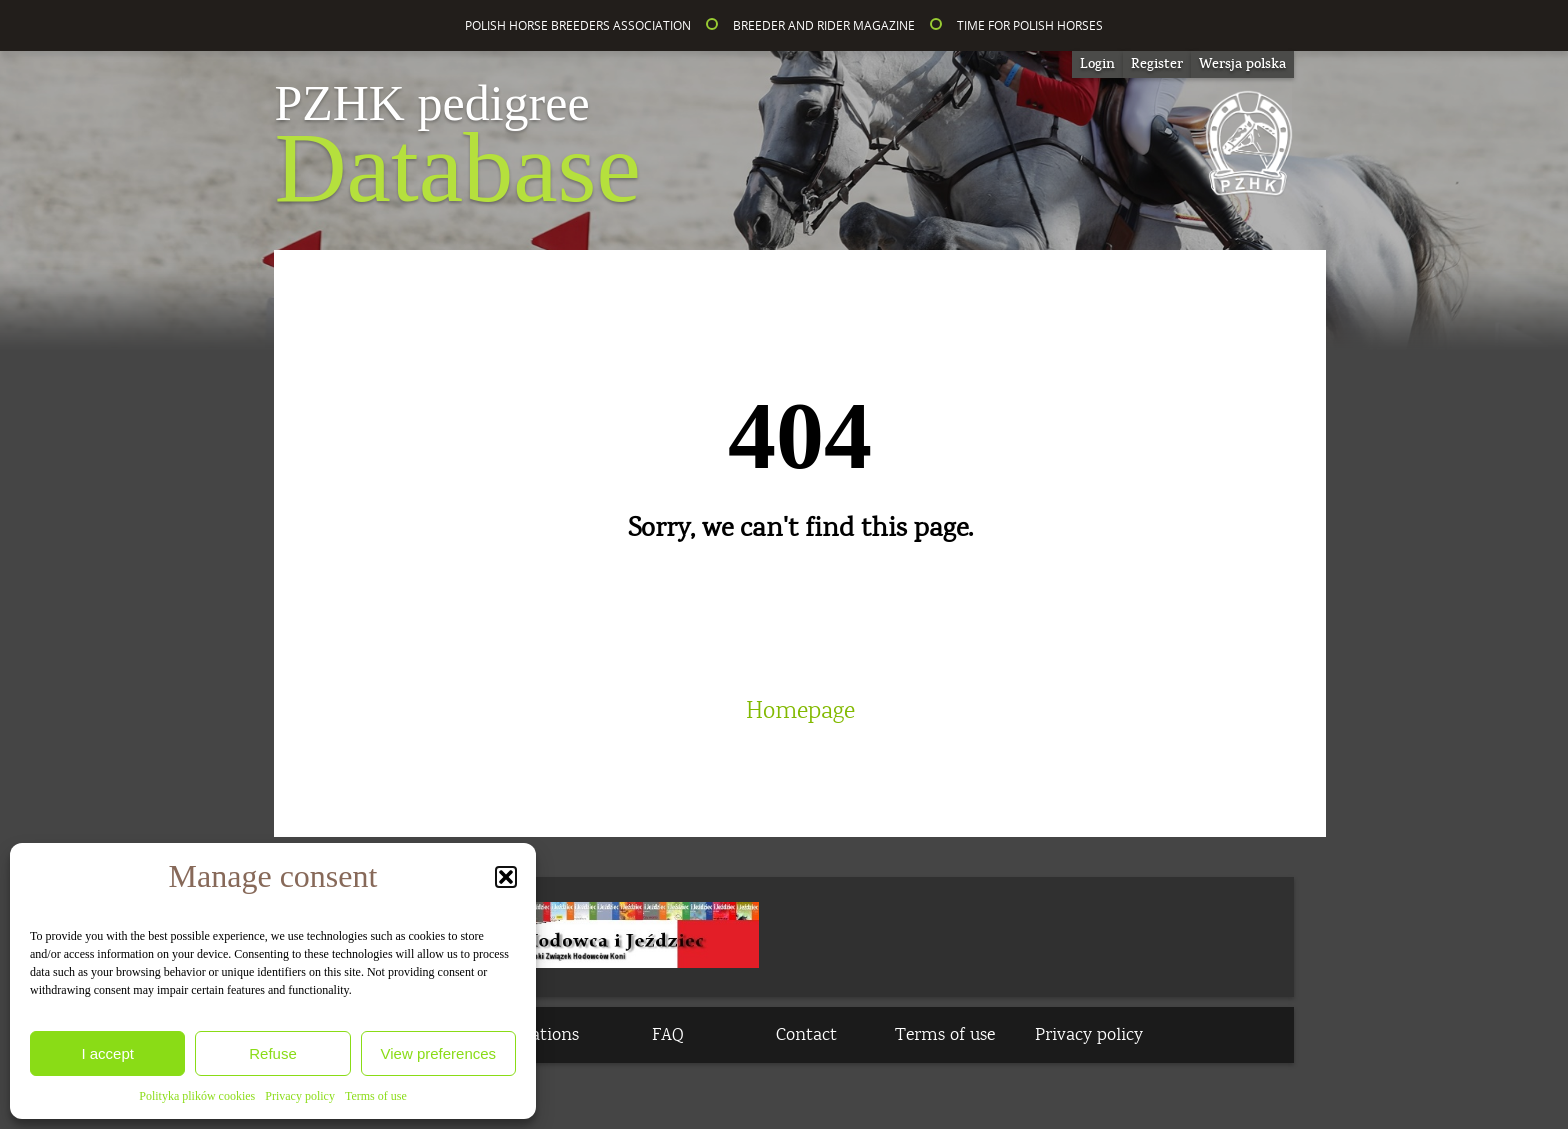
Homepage (800, 711)
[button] (506, 877)
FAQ (668, 1035)
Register (1157, 64)
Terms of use (376, 1096)
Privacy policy (300, 1096)
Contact (806, 1035)
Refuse (273, 1053)
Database (457, 150)
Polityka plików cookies (197, 1096)
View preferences (439, 1053)
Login (1097, 64)
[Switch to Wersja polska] (1242, 64)
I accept (107, 1053)
